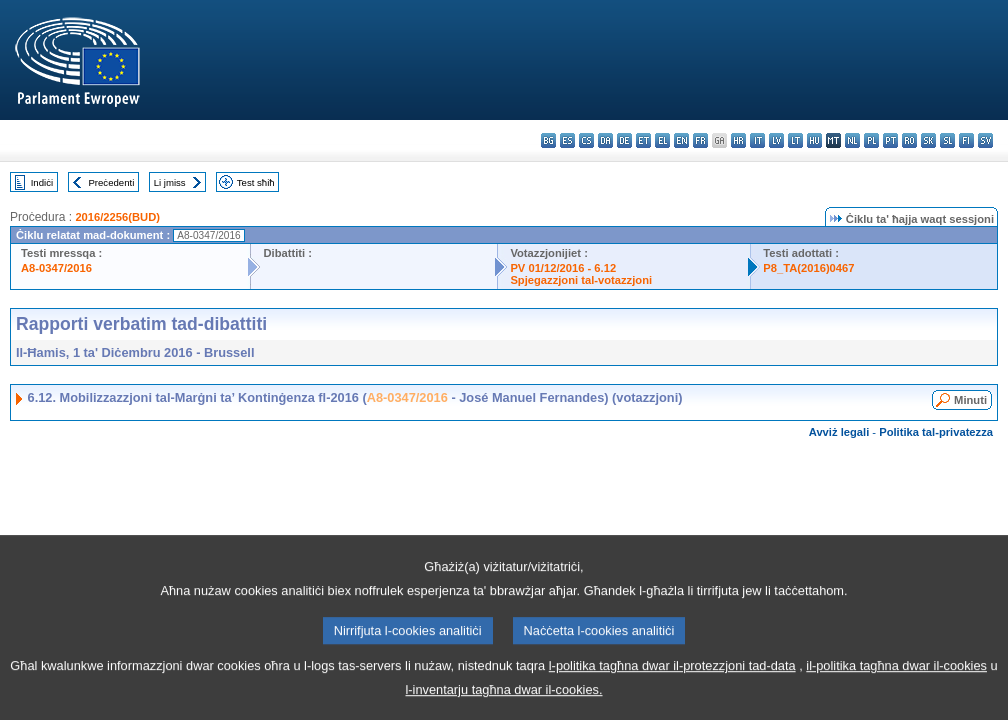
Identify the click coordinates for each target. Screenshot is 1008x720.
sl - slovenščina (947, 140)
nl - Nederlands (852, 140)
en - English (681, 140)
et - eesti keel (643, 140)
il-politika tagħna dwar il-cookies (896, 686)
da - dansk (605, 140)
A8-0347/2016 (56, 268)
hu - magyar (814, 140)
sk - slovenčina (928, 140)
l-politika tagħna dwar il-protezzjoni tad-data (672, 686)
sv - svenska (985, 140)
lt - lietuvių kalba (795, 140)
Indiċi (42, 182)
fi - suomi (966, 140)
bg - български (548, 140)
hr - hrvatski (738, 140)
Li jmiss (170, 182)
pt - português (890, 140)
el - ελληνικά (662, 140)
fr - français (700, 140)
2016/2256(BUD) (117, 217)
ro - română (909, 140)
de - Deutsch (624, 140)
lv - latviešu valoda (776, 140)
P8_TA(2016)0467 (808, 268)
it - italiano (757, 140)
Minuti (970, 400)
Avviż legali (839, 432)
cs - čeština (586, 140)
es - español (567, 140)
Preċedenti (111, 182)
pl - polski (871, 140)
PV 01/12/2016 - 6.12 (563, 268)
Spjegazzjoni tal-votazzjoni (581, 280)
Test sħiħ (256, 182)
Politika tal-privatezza (936, 432)
